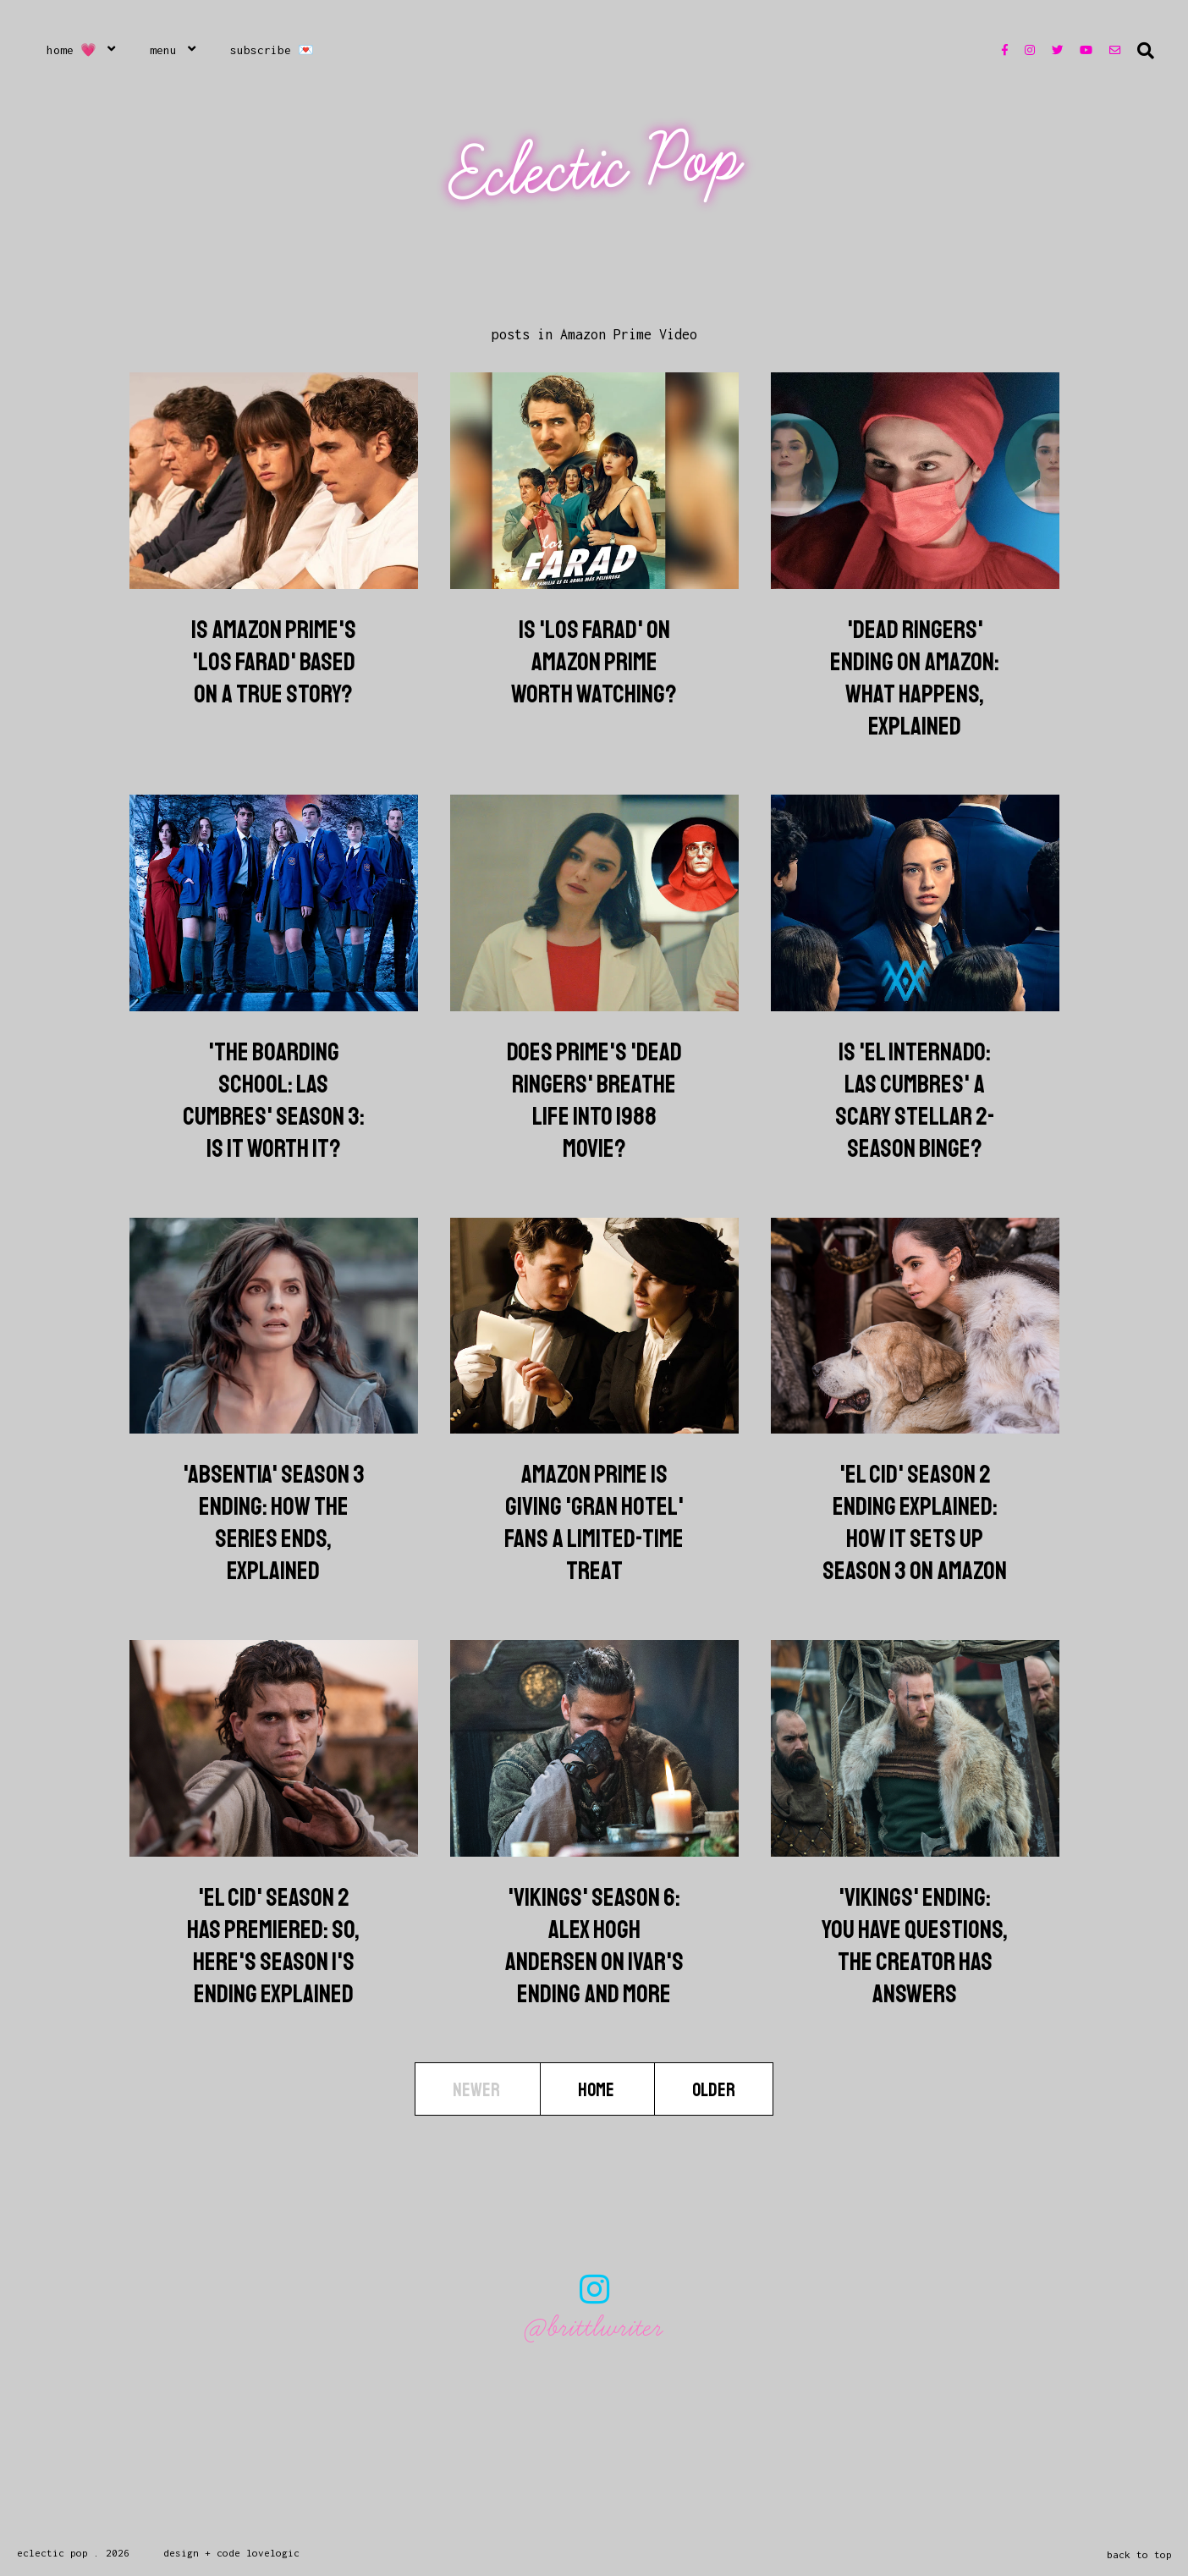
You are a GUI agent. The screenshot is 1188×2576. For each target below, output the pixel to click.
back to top (1139, 2554)
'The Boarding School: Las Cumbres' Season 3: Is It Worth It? (274, 1100)
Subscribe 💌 (272, 50)
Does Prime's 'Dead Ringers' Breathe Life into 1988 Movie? (594, 1100)
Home (597, 2090)
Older (713, 2090)
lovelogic (273, 2552)
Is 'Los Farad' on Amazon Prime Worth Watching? (594, 662)
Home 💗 (71, 50)
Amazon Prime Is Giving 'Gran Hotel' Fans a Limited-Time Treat (594, 1522)
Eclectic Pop (596, 167)
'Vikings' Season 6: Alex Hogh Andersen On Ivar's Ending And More (594, 1945)
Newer (478, 2090)
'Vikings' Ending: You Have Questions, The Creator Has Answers (915, 1945)
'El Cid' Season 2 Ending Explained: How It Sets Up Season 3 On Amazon (914, 1522)
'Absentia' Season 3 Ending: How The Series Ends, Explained (274, 1522)
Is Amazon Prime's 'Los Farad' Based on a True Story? (273, 662)
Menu (163, 50)
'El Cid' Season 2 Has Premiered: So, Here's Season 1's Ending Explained (273, 1945)
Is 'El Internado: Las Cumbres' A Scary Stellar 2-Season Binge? (915, 1100)
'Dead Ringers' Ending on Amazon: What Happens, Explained (914, 678)
